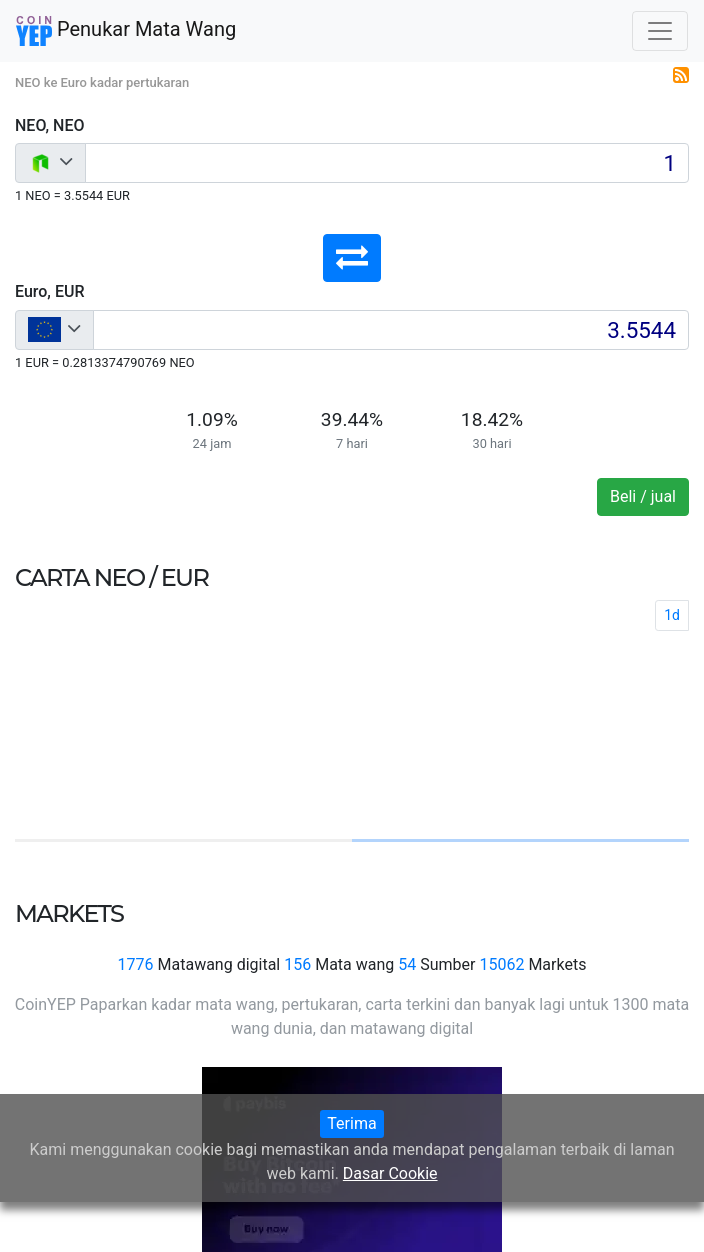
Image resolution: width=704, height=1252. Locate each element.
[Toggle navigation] (660, 31)
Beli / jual (643, 496)
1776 (136, 964)
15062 (501, 964)
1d (672, 615)
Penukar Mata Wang (126, 31)
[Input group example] (387, 163)
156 (297, 964)
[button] (352, 258)
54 (407, 964)
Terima (351, 1123)
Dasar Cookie (390, 1173)
